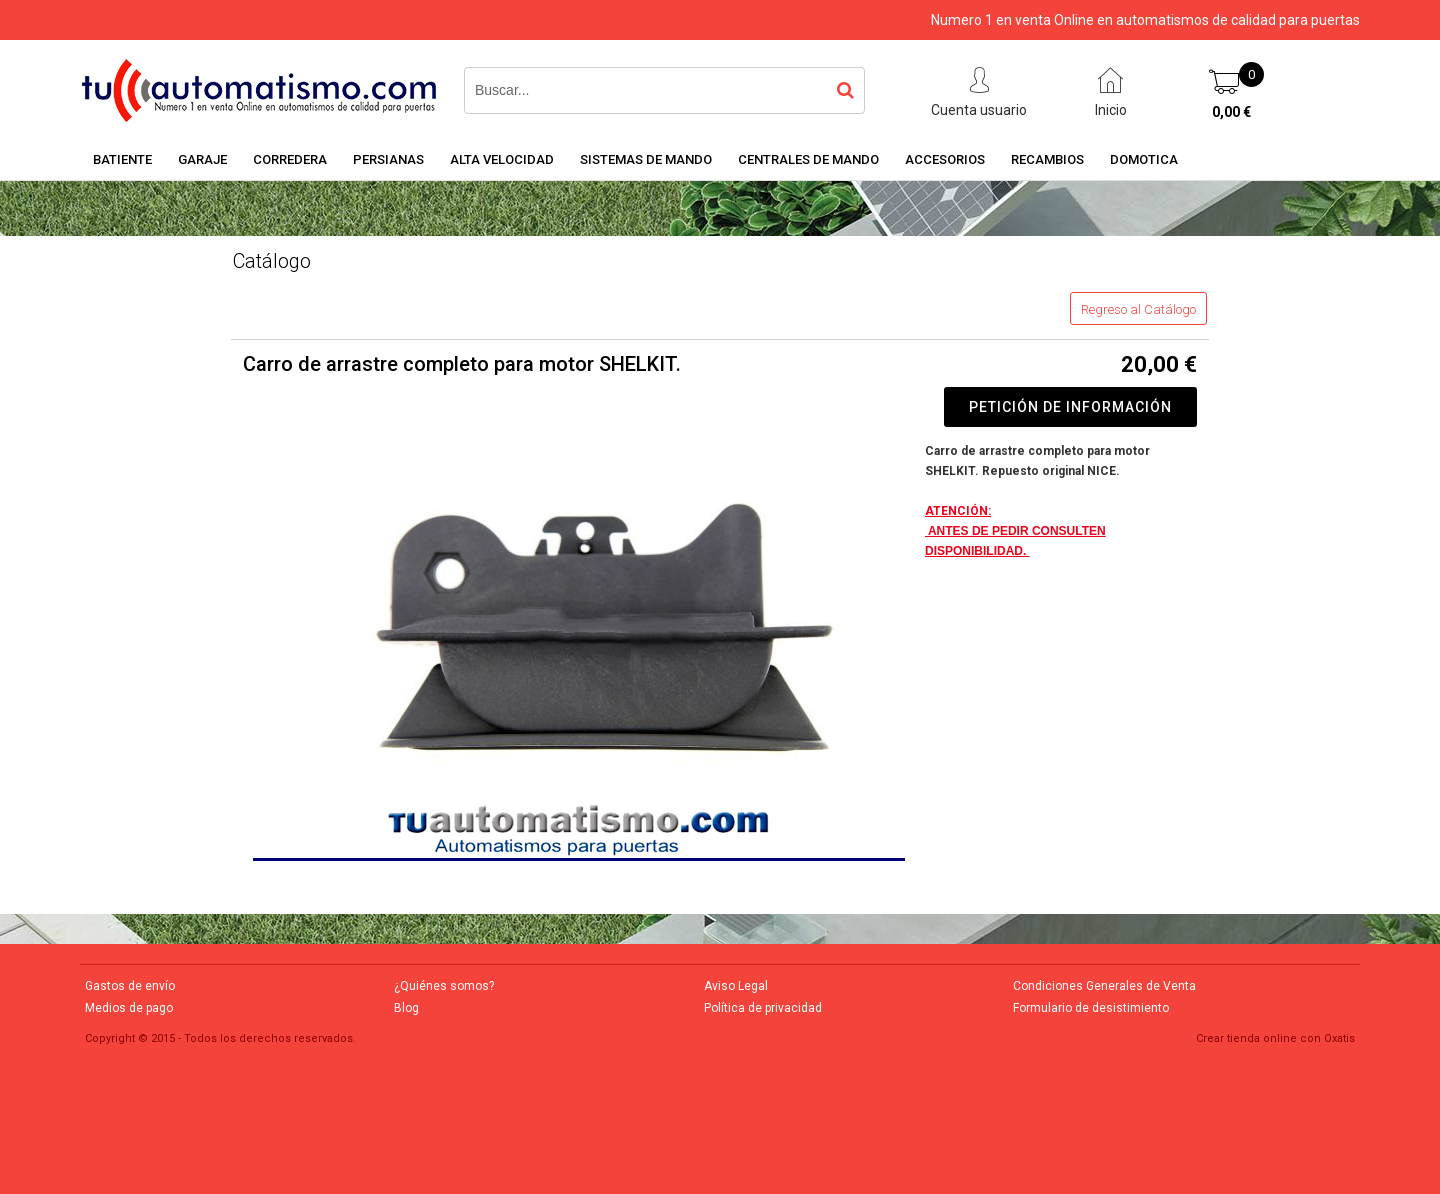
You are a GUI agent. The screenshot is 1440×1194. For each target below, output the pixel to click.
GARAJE (202, 159)
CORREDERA (290, 159)
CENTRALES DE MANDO (808, 159)
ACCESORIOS (945, 159)
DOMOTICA (1144, 159)
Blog (406, 1008)
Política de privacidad (763, 1008)
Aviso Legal (736, 986)
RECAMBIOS (1047, 159)
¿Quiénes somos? (444, 986)
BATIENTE (122, 159)
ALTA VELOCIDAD (502, 159)
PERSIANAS (388, 159)
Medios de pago (129, 1008)
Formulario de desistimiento (1091, 1008)
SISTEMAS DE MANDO (646, 159)
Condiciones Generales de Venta (1104, 986)
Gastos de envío (130, 986)
